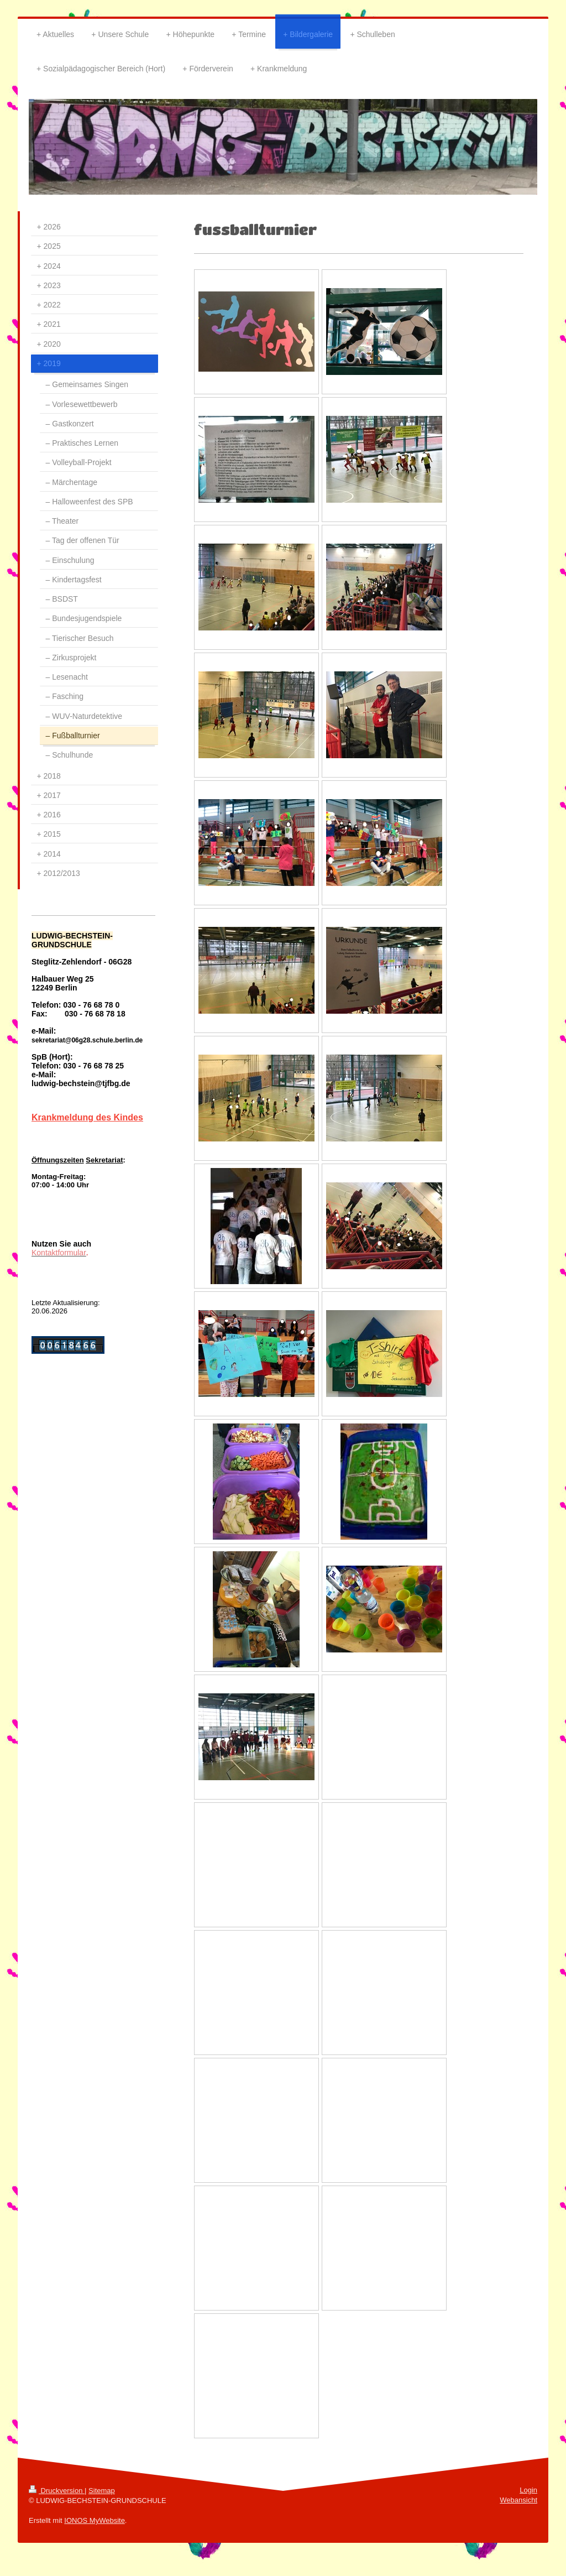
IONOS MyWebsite (94, 2520)
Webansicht (518, 2500)
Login (528, 2490)
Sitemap (101, 2490)
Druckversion (57, 2490)
